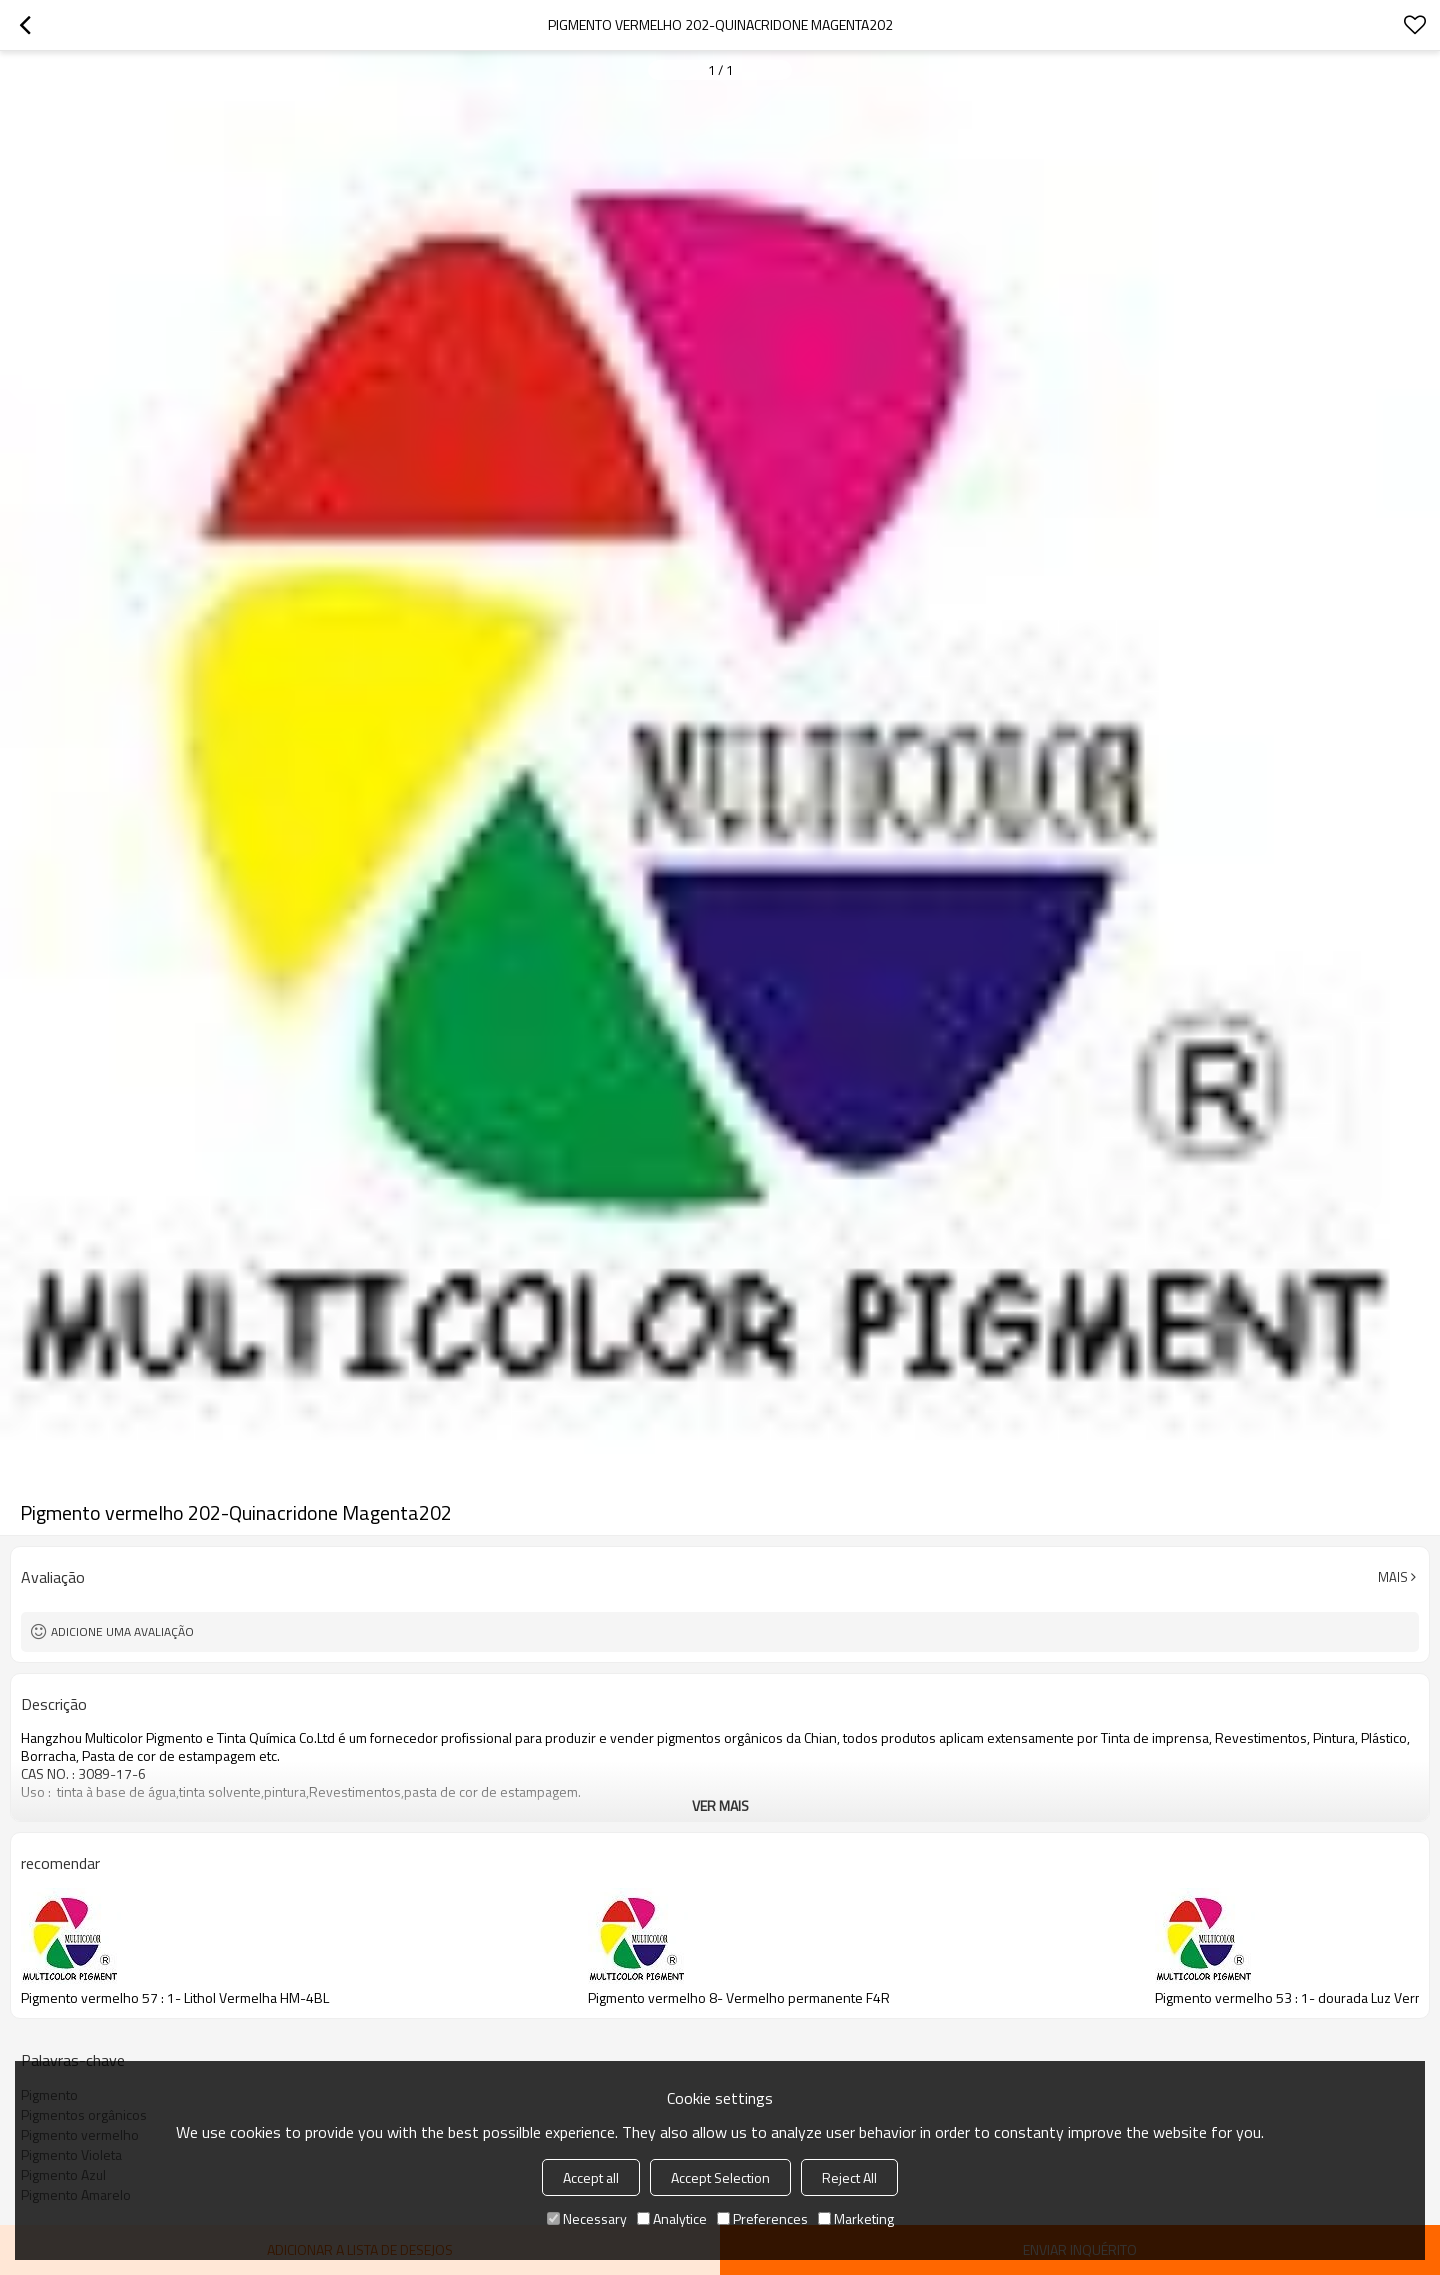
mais (1393, 1577)
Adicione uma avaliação (122, 1631)
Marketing (856, 2218)
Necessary (587, 2218)
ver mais (720, 1805)
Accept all (591, 2177)
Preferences (762, 2218)
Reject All (849, 2177)
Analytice (672, 2218)
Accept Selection (720, 2177)
